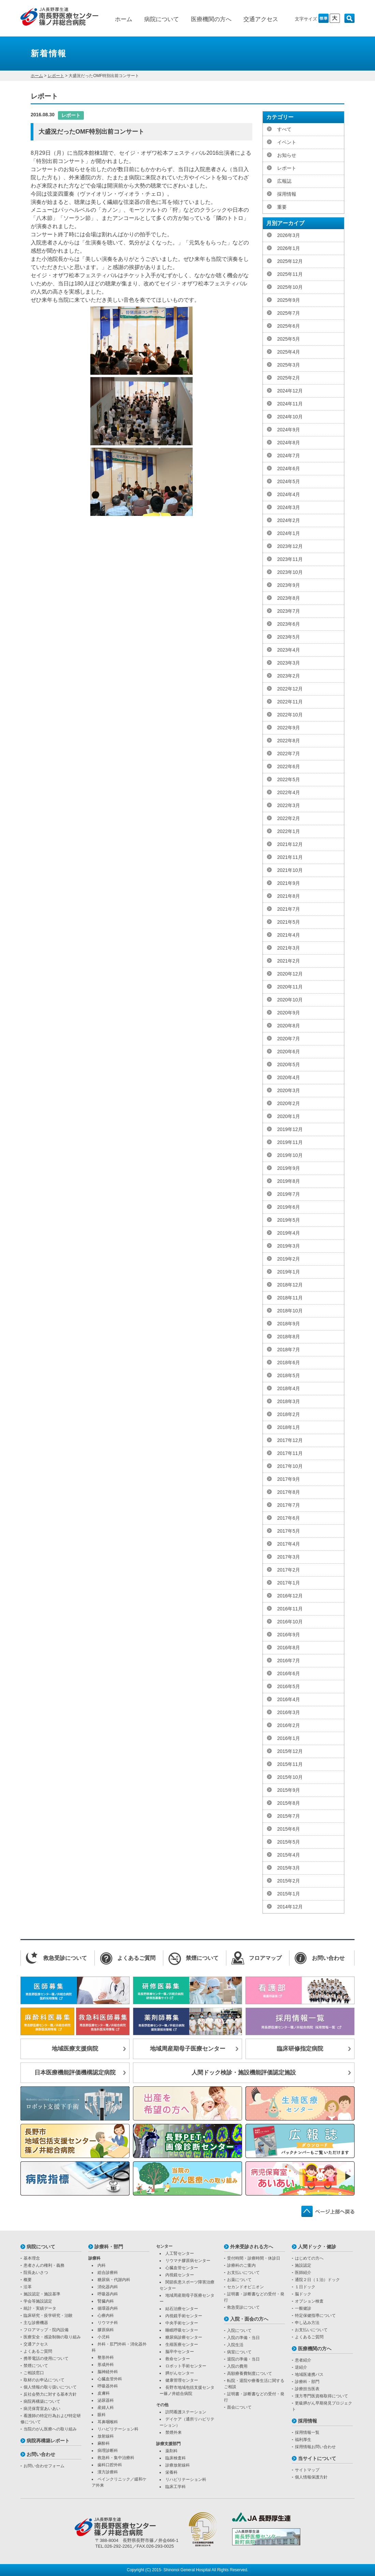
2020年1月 (288, 1116)
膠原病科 (105, 2329)
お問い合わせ (41, 2454)
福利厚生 (303, 2439)
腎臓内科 (105, 2301)
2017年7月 (288, 1505)
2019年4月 (288, 1233)
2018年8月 (288, 1336)
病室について (239, 2352)
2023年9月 (288, 585)
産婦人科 (105, 2407)
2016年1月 (288, 1738)
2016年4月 (288, 1699)
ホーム (123, 19)
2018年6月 (288, 1362)
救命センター (177, 2358)
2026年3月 (288, 235)
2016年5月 (288, 1686)
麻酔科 (103, 2443)
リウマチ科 (107, 2322)
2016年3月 (288, 1712)
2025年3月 (288, 365)
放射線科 (105, 2436)
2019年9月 (288, 1168)
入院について (239, 2330)
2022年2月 (288, 818)
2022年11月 (290, 701)
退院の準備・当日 (243, 2359)
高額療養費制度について (249, 2373)
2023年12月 (290, 546)
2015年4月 (288, 1855)
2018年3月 (288, 1401)
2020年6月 (288, 1051)
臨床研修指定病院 (300, 2048)
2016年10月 (290, 1621)
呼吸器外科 (107, 2386)
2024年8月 (288, 442)
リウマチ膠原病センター (187, 2260)
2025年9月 (288, 300)
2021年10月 (290, 870)
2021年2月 (288, 961)
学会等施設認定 (38, 2301)
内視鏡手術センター (183, 2315)
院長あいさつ (36, 2272)
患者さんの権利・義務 (44, 2265)
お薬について (239, 2279)
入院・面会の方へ (249, 2319)
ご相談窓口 (34, 2372)
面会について (239, 2407)
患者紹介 (303, 2360)
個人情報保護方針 (311, 2477)
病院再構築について (42, 2401)
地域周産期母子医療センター (187, 2048)
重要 (282, 207)
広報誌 (284, 181)
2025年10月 (290, 287)
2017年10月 (290, 1466)
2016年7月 (288, 1660)
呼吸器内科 (107, 2294)
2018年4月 (288, 1388)
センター (164, 2246)
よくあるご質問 (38, 2351)
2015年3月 (288, 1868)
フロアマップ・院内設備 (46, 2329)
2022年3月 (288, 805)
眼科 (101, 2414)
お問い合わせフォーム (44, 2465)
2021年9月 (288, 883)
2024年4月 (288, 494)
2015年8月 (288, 1803)
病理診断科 (107, 2450)
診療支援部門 (168, 2443)
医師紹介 (303, 2272)
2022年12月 (290, 688)
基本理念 (32, 2258)
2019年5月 (288, 1220)
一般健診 (303, 2308)
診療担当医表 (307, 2388)
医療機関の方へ (211, 19)
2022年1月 (288, 831)
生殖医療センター (181, 2344)
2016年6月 (288, 1673)
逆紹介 (301, 2367)
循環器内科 (107, 2308)
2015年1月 (288, 1893)
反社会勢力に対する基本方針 (50, 2394)
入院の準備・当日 (243, 2337)
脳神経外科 (107, 2371)
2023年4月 (288, 650)
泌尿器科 (105, 2400)
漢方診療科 (107, 2472)
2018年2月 (288, 1414)
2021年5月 (288, 922)
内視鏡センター (179, 2275)
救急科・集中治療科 (115, 2457)
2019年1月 (288, 1272)
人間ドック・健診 (317, 2246)
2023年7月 (288, 611)
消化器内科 (107, 2286)
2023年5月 (288, 637)
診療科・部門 (108, 2246)
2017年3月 (288, 1557)
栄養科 (171, 2472)
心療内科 (105, 2315)
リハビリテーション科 (117, 2429)
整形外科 (105, 2357)
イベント (286, 142)
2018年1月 (288, 1427)
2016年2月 (288, 1725)
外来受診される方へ (251, 2246)
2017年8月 (288, 1492)
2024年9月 (288, 429)
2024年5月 (288, 481)
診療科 (94, 2258)
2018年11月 (290, 1297)
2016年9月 (288, 1634)
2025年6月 (288, 326)
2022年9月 (288, 727)
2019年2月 (288, 1259)
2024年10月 (290, 416)
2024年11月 (290, 403)
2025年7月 (288, 313)
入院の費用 (237, 2366)
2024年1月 (288, 533)
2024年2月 (288, 520)
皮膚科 (103, 2393)
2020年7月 (288, 1038)
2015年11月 (290, 1764)
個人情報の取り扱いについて (50, 2387)
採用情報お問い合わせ (315, 2446)
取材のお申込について (44, 2380)
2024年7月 (288, 455)
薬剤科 (171, 2450)
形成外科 (105, 2364)
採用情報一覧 (307, 2432)
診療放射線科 (177, 2465)
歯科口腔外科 (109, 2464)
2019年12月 (290, 1129)
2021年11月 (290, 857)
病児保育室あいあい (42, 2408)
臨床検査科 (175, 2458)
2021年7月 (288, 909)
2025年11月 (290, 274)
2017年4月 (288, 1544)
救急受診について (243, 2307)
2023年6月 (288, 624)
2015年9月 (288, 1790)
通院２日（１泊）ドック (317, 2279)
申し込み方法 (307, 2322)
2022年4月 (288, 792)
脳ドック (303, 2294)
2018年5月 (288, 1375)
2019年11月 (290, 1142)
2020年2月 (288, 1103)
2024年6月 (288, 468)
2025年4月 (288, 352)
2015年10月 (290, 1777)
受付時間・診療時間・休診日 (253, 2258)
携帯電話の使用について (46, 2358)
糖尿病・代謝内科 (113, 2279)
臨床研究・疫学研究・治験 (48, 2315)
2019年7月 (288, 1194)
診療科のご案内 (241, 2265)
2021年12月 (290, 844)
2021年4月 (288, 935)
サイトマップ (307, 2470)
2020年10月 (290, 999)
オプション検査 (309, 2301)
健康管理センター (181, 2380)
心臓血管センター (181, 2267)
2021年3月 (288, 948)
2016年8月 (288, 1647)
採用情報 (286, 194)
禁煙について (36, 2365)
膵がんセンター (179, 2373)
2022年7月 (288, 753)
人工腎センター (179, 2253)
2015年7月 (288, 1816)
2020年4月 (288, 1077)
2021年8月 (288, 896)
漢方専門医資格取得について (321, 2396)
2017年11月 (290, 1453)
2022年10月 (290, 714)
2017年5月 (288, 1531)
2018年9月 (288, 1323)
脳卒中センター (179, 2351)
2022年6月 (288, 766)
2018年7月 (288, 1349)
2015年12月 (290, 1751)
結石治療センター (181, 2308)
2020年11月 (290, 986)
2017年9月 (288, 1479)
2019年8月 (288, 1181)
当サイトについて (317, 2458)
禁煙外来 (173, 2432)
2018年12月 (290, 1284)
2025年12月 (290, 261)
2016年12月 (290, 1595)
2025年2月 (288, 378)
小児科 (103, 2337)
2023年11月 (290, 559)
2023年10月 (290, 572)
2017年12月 (290, 1440)
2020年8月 (288, 1025)
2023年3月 (288, 663)
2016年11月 (290, 1608)
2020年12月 (290, 974)
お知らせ (286, 155)
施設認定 (303, 2265)
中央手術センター (181, 2323)
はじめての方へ (309, 2258)
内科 (101, 2265)
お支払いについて (243, 2272)
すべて (284, 129)
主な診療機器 (36, 2322)
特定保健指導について (315, 2315)
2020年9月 (288, 1012)
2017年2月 (288, 1570)
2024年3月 (288, 507)
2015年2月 (288, 1880)
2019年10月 (290, 1155)
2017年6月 (288, 1518)
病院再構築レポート (48, 2440)
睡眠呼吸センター (181, 2330)
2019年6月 (288, 1207)
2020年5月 (288, 1064)
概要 (28, 2279)
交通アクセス (260, 19)
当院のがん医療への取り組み (50, 2429)
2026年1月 (288, 248)
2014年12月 (290, 1906)
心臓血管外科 (109, 2379)
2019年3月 (288, 1246)
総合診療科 (107, 2272)
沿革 (28, 2286)
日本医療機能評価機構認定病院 (75, 2072)
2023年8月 (288, 598)
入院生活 (235, 2344)
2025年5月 (288, 339)
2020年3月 (288, 1090)
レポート (56, 75)
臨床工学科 (175, 2486)
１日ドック (305, 2286)
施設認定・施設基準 (42, 2294)
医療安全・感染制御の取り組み (52, 2337)
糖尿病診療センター (183, 2337)
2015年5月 (288, 1842)
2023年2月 (288, 676)
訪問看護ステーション (185, 2412)
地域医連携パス (309, 2374)
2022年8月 (288, 740)
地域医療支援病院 (75, 2048)
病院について (161, 19)
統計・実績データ (40, 2308)
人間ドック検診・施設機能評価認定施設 (244, 2072)
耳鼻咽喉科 (107, 2421)
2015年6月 (288, 1829)
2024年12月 (290, 390)
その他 (162, 2404)
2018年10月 (290, 1310)
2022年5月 (288, 779)
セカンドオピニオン (245, 2286)
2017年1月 (288, 1582)
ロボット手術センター (185, 2366)
